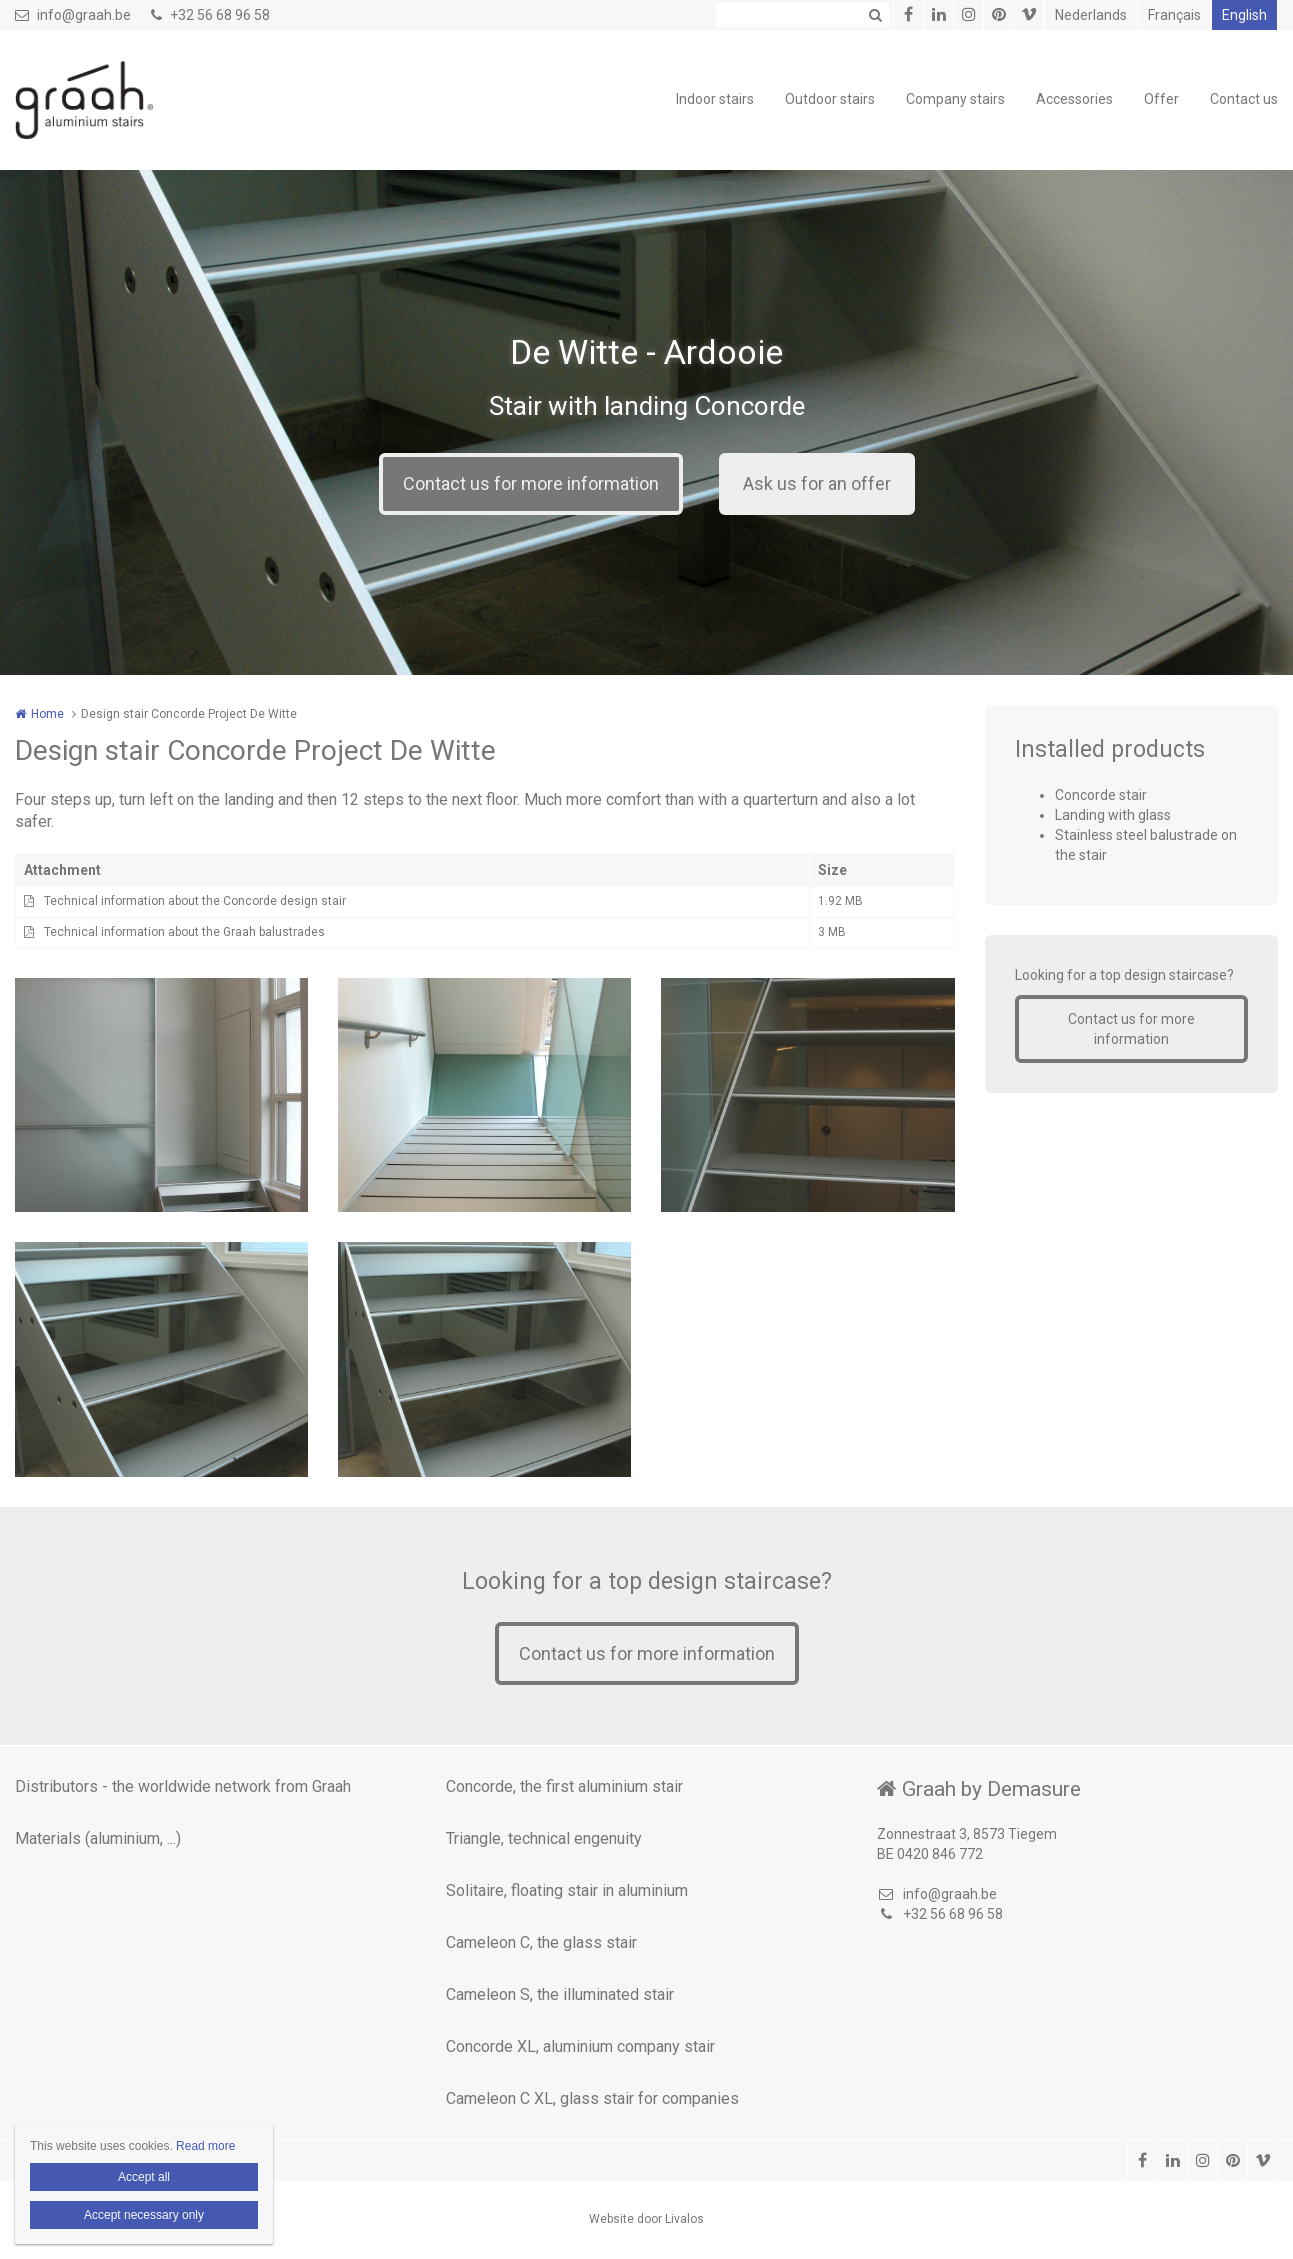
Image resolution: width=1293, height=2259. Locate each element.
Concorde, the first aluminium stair (564, 1786)
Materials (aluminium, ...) (98, 1838)
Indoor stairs (715, 99)
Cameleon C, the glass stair (541, 1942)
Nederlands (1091, 15)
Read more (205, 2146)
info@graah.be (73, 15)
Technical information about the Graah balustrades (184, 932)
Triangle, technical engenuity (544, 1838)
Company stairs (955, 99)
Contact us (1244, 99)
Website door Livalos (646, 2219)
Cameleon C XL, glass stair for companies (592, 2098)
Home (47, 714)
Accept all (144, 2177)
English (1244, 15)
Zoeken (875, 15)
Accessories (1074, 99)
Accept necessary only (144, 2215)
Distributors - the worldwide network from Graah (183, 1786)
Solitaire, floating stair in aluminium (567, 1890)
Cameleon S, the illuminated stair (560, 1994)
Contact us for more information (531, 483)
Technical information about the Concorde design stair (195, 901)
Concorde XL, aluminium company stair (580, 2046)
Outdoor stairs (830, 99)
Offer (1161, 99)
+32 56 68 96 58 (210, 15)
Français (1174, 15)
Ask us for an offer (817, 483)
